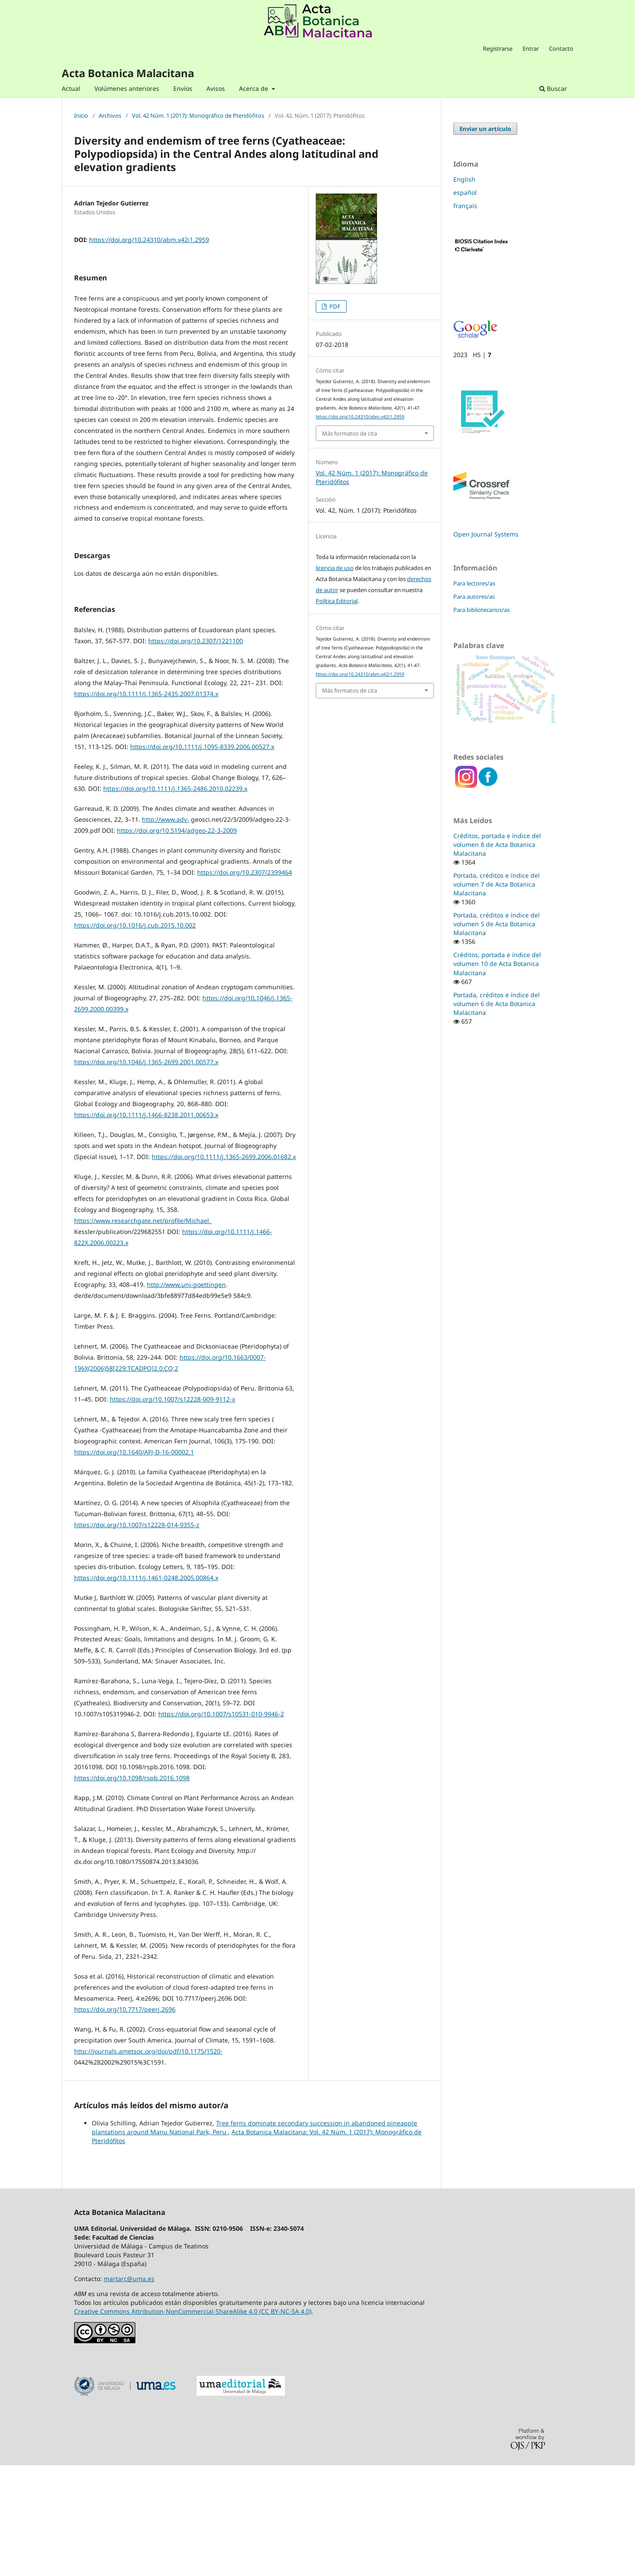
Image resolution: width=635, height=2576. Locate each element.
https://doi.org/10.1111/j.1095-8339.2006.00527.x (202, 857)
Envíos (182, 88)
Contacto (561, 48)
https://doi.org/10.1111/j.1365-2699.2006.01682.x (224, 1267)
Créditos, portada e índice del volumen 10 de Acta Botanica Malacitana (497, 964)
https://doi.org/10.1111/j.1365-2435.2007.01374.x (146, 804)
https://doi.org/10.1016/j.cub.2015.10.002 (135, 1036)
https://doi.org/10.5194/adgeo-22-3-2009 (177, 941)
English (464, 179)
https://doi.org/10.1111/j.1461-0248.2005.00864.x (146, 1688)
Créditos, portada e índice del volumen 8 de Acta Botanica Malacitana (497, 844)
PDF (334, 306)
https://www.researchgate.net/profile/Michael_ (143, 1331)
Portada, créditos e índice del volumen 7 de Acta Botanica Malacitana (496, 884)
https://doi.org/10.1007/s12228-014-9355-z (136, 1635)
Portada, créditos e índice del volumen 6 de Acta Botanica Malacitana (496, 1004)
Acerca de (254, 88)
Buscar (553, 88)
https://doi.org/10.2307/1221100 (195, 751)
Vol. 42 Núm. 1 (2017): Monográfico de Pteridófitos (198, 115)
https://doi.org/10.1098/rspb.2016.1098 (132, 1888)
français (465, 205)
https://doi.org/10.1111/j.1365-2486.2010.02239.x (175, 899)
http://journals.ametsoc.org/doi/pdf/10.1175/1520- (148, 2162)
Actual (71, 88)
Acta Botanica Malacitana (128, 73)
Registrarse (497, 48)
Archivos (110, 115)
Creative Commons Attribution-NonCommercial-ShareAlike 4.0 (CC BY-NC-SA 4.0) (192, 2422)
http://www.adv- (165, 930)
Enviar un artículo (485, 129)
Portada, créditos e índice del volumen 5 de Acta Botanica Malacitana (496, 924)
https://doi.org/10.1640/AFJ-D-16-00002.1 (134, 1562)
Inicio (81, 115)
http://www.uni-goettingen (186, 1395)
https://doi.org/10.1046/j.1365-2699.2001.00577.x (146, 1172)
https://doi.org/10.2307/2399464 (244, 983)
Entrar (531, 48)
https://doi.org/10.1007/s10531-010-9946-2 (221, 1824)
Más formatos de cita (349, 433)
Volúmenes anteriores (126, 88)
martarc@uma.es (129, 2389)
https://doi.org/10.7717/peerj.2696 (125, 2120)
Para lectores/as (474, 583)
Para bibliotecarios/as (481, 610)
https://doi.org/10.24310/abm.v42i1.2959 (149, 239)
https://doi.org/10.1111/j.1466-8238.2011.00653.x (146, 1225)
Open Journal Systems (486, 534)
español (465, 192)
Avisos (215, 88)
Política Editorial (337, 601)
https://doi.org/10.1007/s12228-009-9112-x (172, 1510)
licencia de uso (335, 568)
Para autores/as (474, 596)
